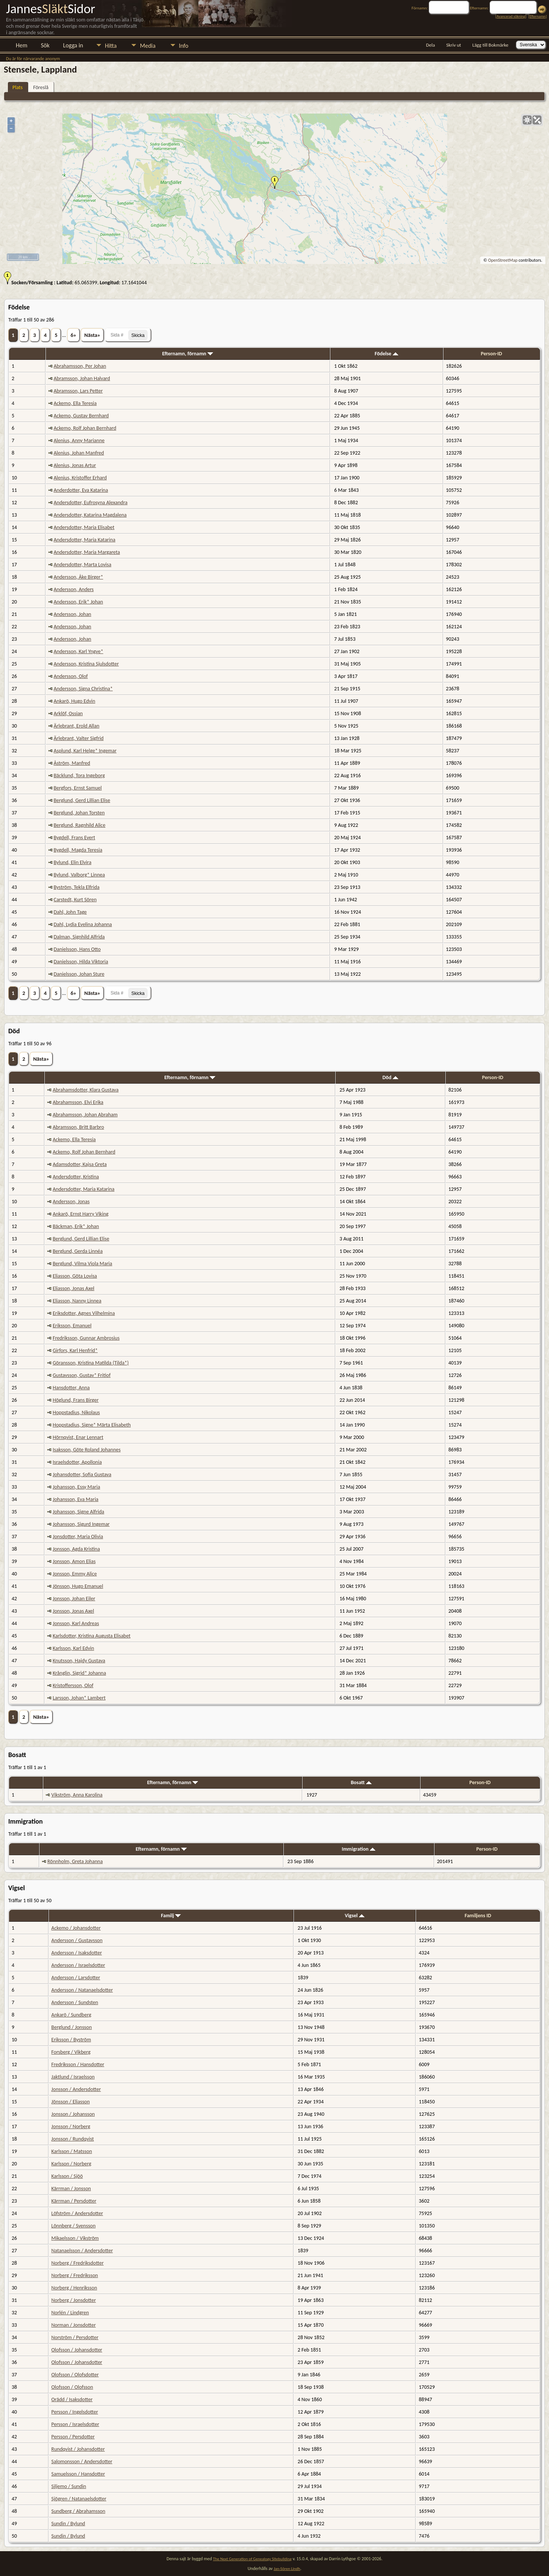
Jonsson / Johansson (73, 2114)
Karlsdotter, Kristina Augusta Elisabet (91, 1636)
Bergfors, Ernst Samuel (78, 788)
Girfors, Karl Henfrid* (75, 1350)
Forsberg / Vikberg (71, 2052)
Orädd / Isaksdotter (72, 2399)
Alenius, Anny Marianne (79, 440)
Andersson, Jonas (71, 1201)
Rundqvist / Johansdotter (78, 2449)
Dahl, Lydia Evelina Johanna (83, 924)
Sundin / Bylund (68, 2523)
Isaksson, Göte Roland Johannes (87, 1449)
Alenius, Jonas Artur (75, 465)
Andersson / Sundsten (74, 2002)
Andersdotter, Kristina (76, 1177)
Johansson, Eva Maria (75, 1499)
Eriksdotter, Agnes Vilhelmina (84, 1313)
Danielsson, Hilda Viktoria (81, 961)
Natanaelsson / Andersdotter (82, 2250)
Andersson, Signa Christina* (83, 688)
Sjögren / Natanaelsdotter (78, 2499)
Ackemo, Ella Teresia (75, 403)
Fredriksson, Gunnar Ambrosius (86, 1338)
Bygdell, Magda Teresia (78, 850)
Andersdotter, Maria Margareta (87, 552)
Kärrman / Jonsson (71, 2188)
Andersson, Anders (74, 589)
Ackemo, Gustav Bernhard (81, 415)
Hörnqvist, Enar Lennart (78, 1437)
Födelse (386, 353)
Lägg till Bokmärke (490, 45)
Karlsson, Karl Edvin (73, 1648)
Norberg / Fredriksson (74, 2275)
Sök (45, 45)
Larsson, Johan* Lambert (79, 1698)
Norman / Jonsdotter (73, 2325)
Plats (17, 87)
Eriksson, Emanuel (72, 1325)
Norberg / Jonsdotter (73, 2300)
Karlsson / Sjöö (67, 2176)
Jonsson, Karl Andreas (76, 1623)
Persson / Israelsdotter (75, 2424)
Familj (171, 1915)
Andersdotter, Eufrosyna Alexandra (91, 502)
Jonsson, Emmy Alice (75, 1574)
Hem (21, 45)
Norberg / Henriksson (74, 2288)
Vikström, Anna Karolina (77, 1795)
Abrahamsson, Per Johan (80, 366)
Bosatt (361, 1782)
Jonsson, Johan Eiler (74, 1598)
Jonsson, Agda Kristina (76, 1549)
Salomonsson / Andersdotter (81, 2461)
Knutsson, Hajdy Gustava (79, 1660)
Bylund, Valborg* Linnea (79, 875)
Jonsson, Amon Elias (74, 1561)
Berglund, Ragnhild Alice (80, 825)
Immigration (358, 1849)
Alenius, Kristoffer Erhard (80, 478)
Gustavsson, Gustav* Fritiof (81, 1375)
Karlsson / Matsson (71, 2151)
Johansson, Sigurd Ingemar (81, 1524)
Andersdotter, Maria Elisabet (84, 527)
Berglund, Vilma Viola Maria (82, 1263)
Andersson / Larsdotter (75, 1977)
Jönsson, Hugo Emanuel (78, 1586)
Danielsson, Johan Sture (79, 974)
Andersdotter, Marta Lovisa (83, 564)
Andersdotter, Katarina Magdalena (90, 515)
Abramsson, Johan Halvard (82, 378)
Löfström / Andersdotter (77, 2213)
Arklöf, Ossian (68, 713)
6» (73, 335)
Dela (430, 45)
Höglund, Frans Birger (75, 1400)
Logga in (73, 45)
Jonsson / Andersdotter (76, 2089)
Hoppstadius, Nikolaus (76, 1412)
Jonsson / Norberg (71, 2126)
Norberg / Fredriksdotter (77, 2263)
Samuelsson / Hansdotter (78, 2474)
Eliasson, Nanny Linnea (77, 1301)
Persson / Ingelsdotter (74, 2412)
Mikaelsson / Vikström (75, 2238)
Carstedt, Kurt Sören (75, 899)
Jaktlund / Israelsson (73, 2077)
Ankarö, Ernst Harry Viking (80, 1214)
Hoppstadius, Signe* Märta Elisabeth (92, 1425)
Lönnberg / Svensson (73, 2226)
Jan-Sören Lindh (287, 2568)
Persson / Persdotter (73, 2436)
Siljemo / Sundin (68, 2486)
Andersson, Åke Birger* (78, 577)
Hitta (110, 45)
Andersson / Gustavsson (77, 1940)
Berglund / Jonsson (71, 2027)
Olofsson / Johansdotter (76, 2350)
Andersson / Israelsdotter (78, 1965)
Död (390, 1077)
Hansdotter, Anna (71, 1387)
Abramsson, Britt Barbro (78, 1127)
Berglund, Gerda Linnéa (78, 1251)
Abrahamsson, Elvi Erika (78, 1102)
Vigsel (354, 1915)
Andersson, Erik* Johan (78, 602)
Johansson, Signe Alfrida (78, 1512)
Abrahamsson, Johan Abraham (85, 1114)
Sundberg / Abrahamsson (78, 2511)
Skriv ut (453, 45)
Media (147, 45)
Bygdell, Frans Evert (74, 837)
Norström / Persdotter (74, 2337)
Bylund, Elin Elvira (72, 862)
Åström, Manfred (72, 763)
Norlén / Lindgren (70, 2312)
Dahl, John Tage (70, 912)
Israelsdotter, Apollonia (77, 1462)
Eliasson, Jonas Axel (73, 1288)
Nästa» (92, 335)
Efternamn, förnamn (187, 353)
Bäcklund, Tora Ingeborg (79, 775)
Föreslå (40, 87)
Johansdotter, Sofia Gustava (82, 1474)
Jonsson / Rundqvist (72, 2139)
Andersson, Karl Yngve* (78, 651)
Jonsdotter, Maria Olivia (78, 1536)
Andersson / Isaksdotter (76, 1953)
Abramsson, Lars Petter (78, 391)
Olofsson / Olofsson (72, 2387)
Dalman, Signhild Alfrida (79, 937)
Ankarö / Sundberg (71, 2015)
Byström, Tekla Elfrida (77, 887)
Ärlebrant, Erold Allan (77, 726)
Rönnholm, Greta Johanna (75, 1861)
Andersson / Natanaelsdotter (82, 1990)
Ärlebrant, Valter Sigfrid (79, 738)
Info (183, 45)
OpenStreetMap (502, 260)
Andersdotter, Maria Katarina (84, 540)
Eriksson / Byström (71, 2039)
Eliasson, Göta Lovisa (75, 1276)
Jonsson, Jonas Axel (73, 1611)
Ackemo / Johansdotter (76, 1928)
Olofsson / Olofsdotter (75, 2374)
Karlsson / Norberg (71, 2164)
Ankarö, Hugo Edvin (74, 701)
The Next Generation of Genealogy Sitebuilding (252, 2558)
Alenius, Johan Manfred (79, 453)
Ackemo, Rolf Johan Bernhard (85, 428)
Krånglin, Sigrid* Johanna (79, 1673)
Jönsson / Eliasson (70, 2101)
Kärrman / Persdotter (74, 2201)
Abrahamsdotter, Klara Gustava (85, 1090)
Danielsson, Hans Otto (77, 949)
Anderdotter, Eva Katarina (81, 490)
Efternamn (537, 16)
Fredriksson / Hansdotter (77, 2064)
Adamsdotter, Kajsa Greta (80, 1164)
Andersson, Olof (71, 676)
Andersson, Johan (72, 614)
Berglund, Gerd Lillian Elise (82, 800)
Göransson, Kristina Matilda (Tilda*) (91, 1363)
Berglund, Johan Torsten (79, 813)
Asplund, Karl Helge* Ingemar (85, 750)
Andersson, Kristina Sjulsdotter (86, 664)
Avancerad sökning (510, 16)
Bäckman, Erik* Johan (76, 1226)
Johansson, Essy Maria (76, 1487)
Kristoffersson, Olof (73, 1685)
